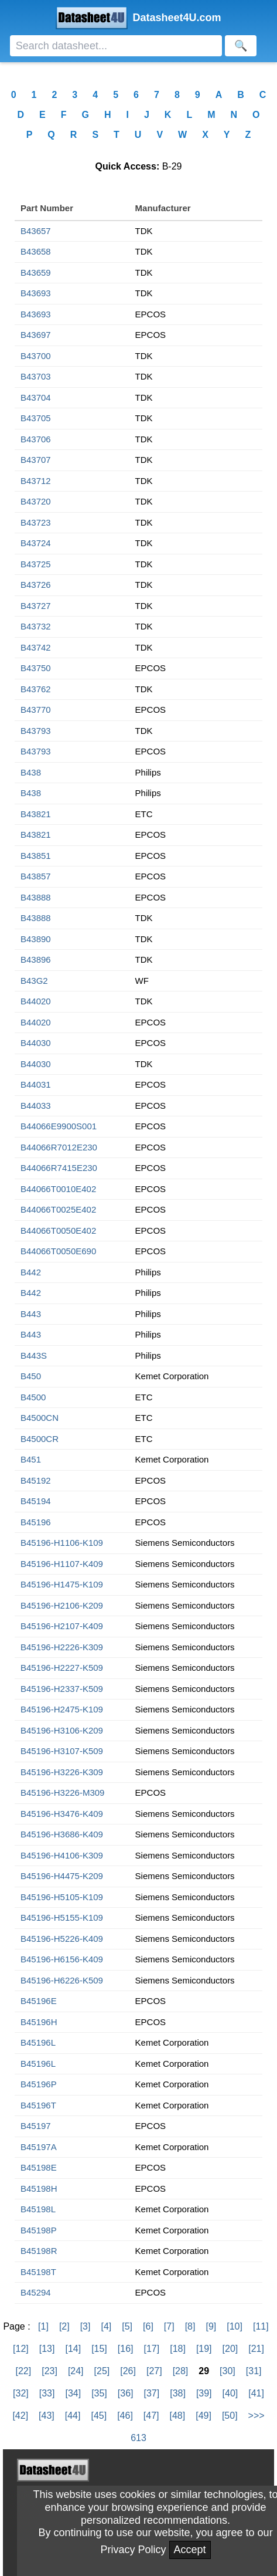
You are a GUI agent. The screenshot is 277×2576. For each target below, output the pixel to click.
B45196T (38, 2105)
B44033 (35, 1106)
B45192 (35, 1480)
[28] (181, 2371)
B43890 (35, 939)
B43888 (35, 897)
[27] (154, 2371)
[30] (227, 2371)
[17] (152, 2349)
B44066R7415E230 (58, 1168)
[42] (20, 2416)
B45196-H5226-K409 (61, 1939)
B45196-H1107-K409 (61, 1564)
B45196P (38, 2084)
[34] (73, 2393)
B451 (30, 1459)
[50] (230, 2416)
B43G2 (34, 981)
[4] (106, 2326)
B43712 (35, 481)
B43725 (35, 564)
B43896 (35, 959)
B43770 (35, 710)
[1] (43, 2326)
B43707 (35, 460)
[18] (178, 2349)
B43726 (35, 585)
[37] (152, 2393)
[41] (256, 2393)
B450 (30, 1376)
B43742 (35, 647)
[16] (126, 2349)
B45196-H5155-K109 (61, 1917)
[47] (151, 2416)
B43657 (35, 231)
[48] (178, 2416)
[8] (190, 2326)
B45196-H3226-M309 (62, 1793)
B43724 (35, 543)
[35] (99, 2393)
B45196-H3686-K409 (61, 1834)
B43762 (35, 689)
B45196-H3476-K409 (61, 1814)
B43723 (35, 522)
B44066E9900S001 (58, 1126)
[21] (256, 2349)
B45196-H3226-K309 (61, 1772)
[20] (230, 2349)
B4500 (33, 1397)
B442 (30, 1272)
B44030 (35, 1043)
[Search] (116, 45)
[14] (73, 2349)
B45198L (38, 2209)
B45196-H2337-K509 (61, 1689)
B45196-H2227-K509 (61, 1668)
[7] (169, 2326)
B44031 (35, 1084)
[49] (203, 2416)
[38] (178, 2393)
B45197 (35, 2126)
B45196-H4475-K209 (61, 1876)
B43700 (35, 356)
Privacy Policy (133, 2549)
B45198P (38, 2230)
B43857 (35, 876)
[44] (73, 2416)
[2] (64, 2326)
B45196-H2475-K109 (61, 1709)
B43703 (35, 376)
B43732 (35, 626)
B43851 (35, 856)
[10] (234, 2326)
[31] (254, 2371)
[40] (230, 2393)
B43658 (35, 251)
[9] (211, 2326)
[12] (21, 2349)
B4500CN (39, 1418)
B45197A (38, 2147)
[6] (148, 2326)
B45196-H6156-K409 (61, 1959)
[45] (99, 2416)
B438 (30, 772)
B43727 (35, 606)
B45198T (38, 2272)
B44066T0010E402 (58, 1189)
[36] (126, 2393)
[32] (21, 2393)
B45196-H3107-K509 (61, 1751)
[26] (128, 2371)
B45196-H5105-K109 (61, 1897)
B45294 (35, 2292)
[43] (46, 2416)
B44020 (35, 1001)
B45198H (38, 2189)
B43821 (35, 814)
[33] (47, 2393)
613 (138, 2438)
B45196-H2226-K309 (61, 1647)
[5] (127, 2326)
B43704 (35, 397)
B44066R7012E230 (58, 1147)
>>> (256, 2416)
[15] (99, 2349)
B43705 (35, 418)
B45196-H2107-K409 (61, 1626)
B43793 (35, 731)
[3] (85, 2326)
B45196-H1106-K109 (61, 1543)
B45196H (38, 2022)
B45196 (35, 1522)
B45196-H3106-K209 (61, 1730)
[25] (102, 2371)
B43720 (35, 501)
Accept (190, 2549)
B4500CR (39, 1439)
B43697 (35, 335)
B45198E (38, 2167)
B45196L (38, 2042)
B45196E (38, 2001)
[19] (204, 2349)
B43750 (35, 668)
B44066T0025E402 (58, 1209)
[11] (261, 2326)
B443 (30, 1314)
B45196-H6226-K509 (61, 1980)
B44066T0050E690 (58, 1251)
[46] (125, 2416)
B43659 (35, 272)
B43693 (35, 293)
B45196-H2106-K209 (61, 1605)
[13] (47, 2349)
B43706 (35, 439)
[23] (49, 2371)
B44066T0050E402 (58, 1230)
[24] (76, 2371)
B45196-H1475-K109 (61, 1584)
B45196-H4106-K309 (61, 1855)
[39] (204, 2393)
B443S (33, 1355)
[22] (24, 2371)
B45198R (38, 2251)
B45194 (35, 1501)
